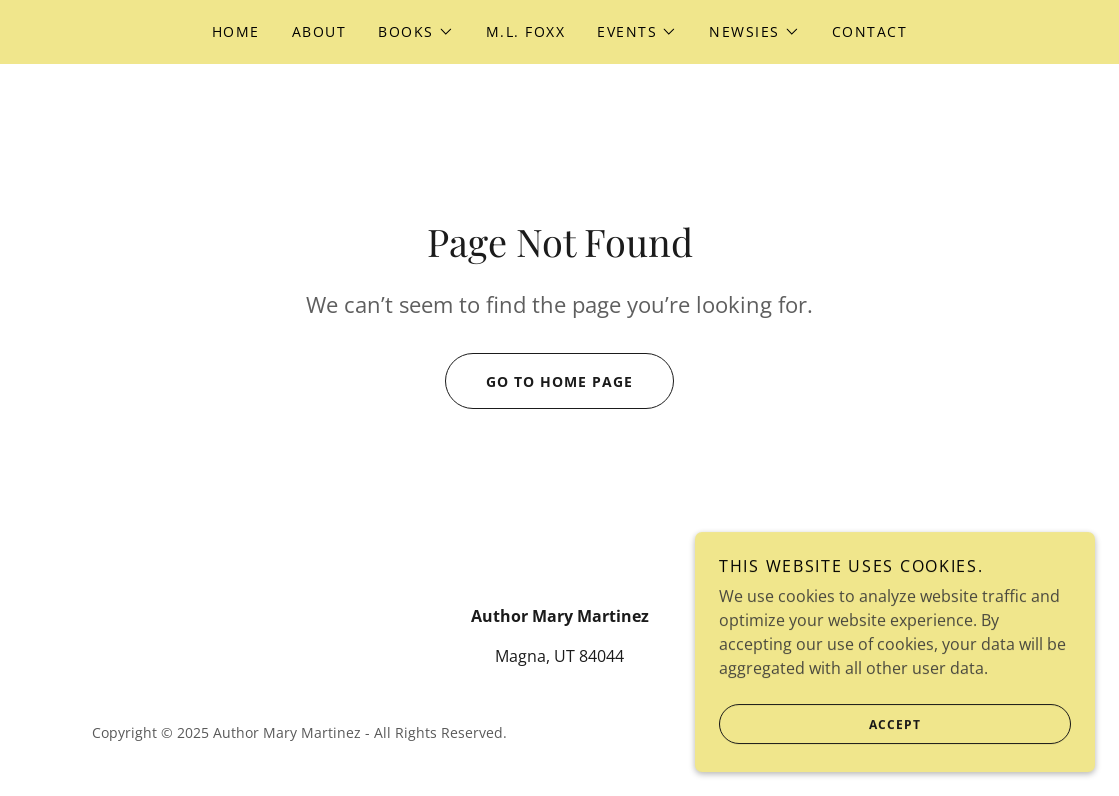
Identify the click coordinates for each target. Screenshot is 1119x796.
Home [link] (236, 31)
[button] (416, 32)
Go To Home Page (539, 381)
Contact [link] (870, 31)
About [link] (319, 31)
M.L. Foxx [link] (525, 31)
